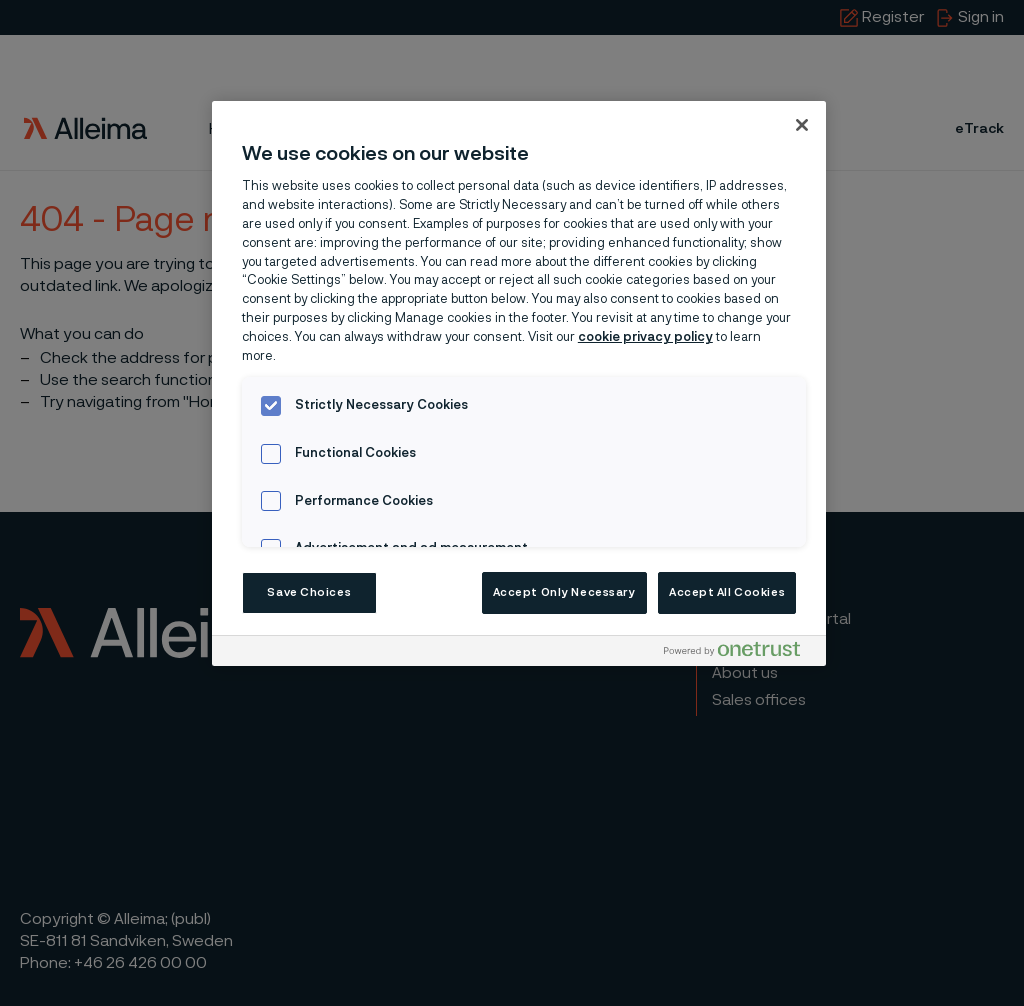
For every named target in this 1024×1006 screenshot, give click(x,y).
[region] (519, 383)
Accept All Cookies (727, 592)
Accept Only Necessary (564, 592)
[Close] (802, 125)
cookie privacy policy (645, 337)
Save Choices (309, 592)
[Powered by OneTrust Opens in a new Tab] (740, 653)
